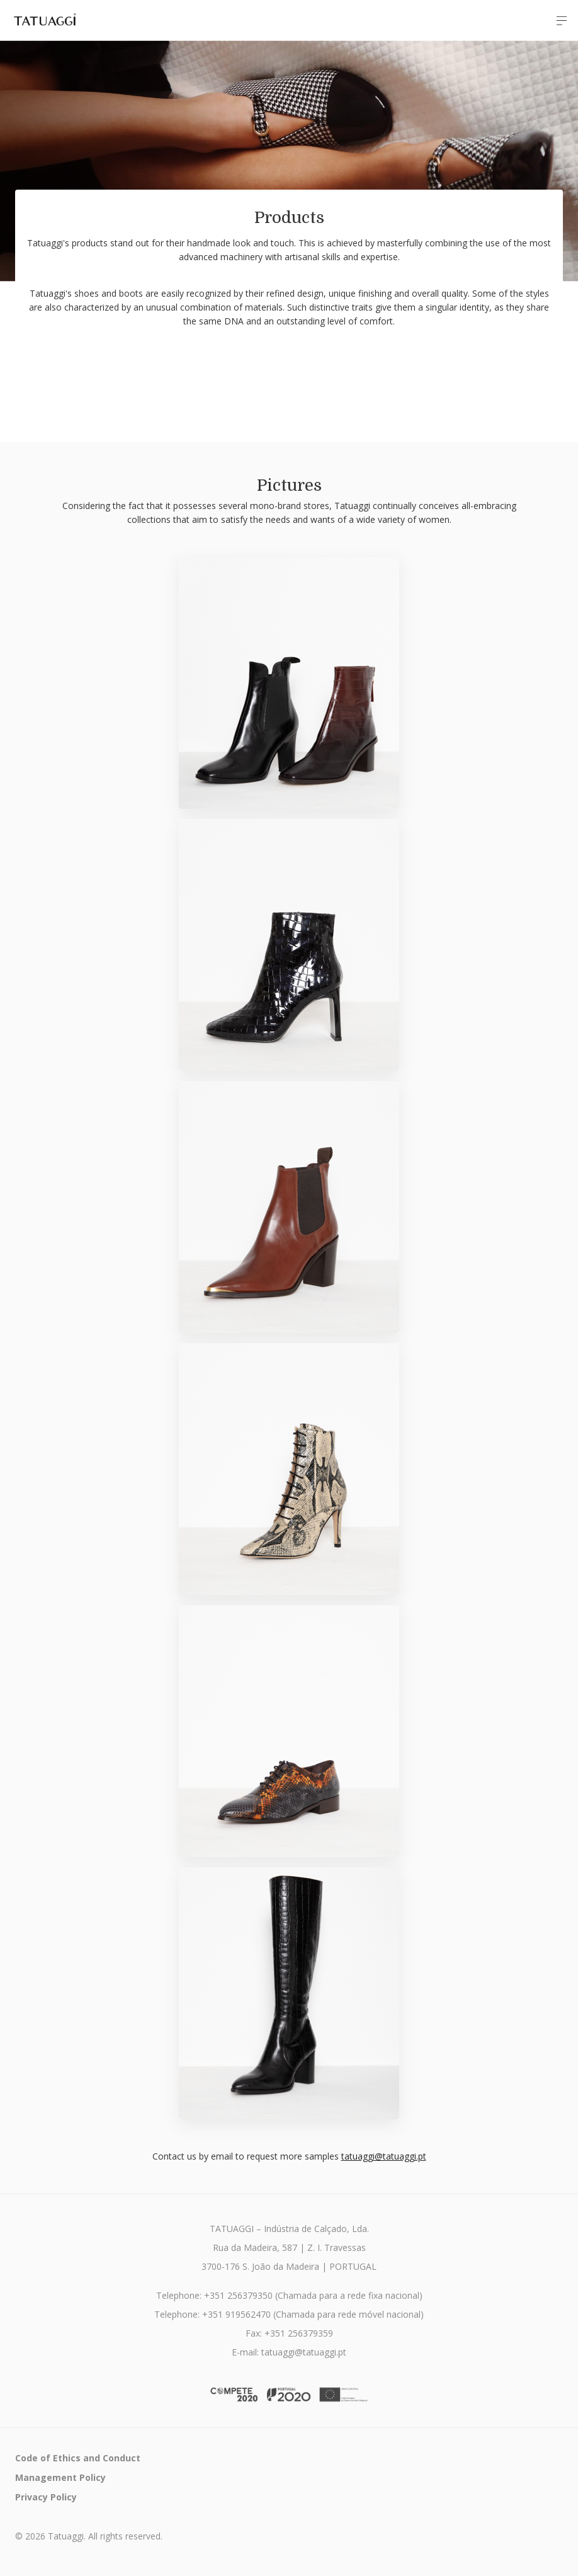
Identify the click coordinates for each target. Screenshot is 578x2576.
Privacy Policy (46, 2497)
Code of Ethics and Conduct (77, 2458)
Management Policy (60, 2477)
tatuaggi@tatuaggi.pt (383, 2156)
